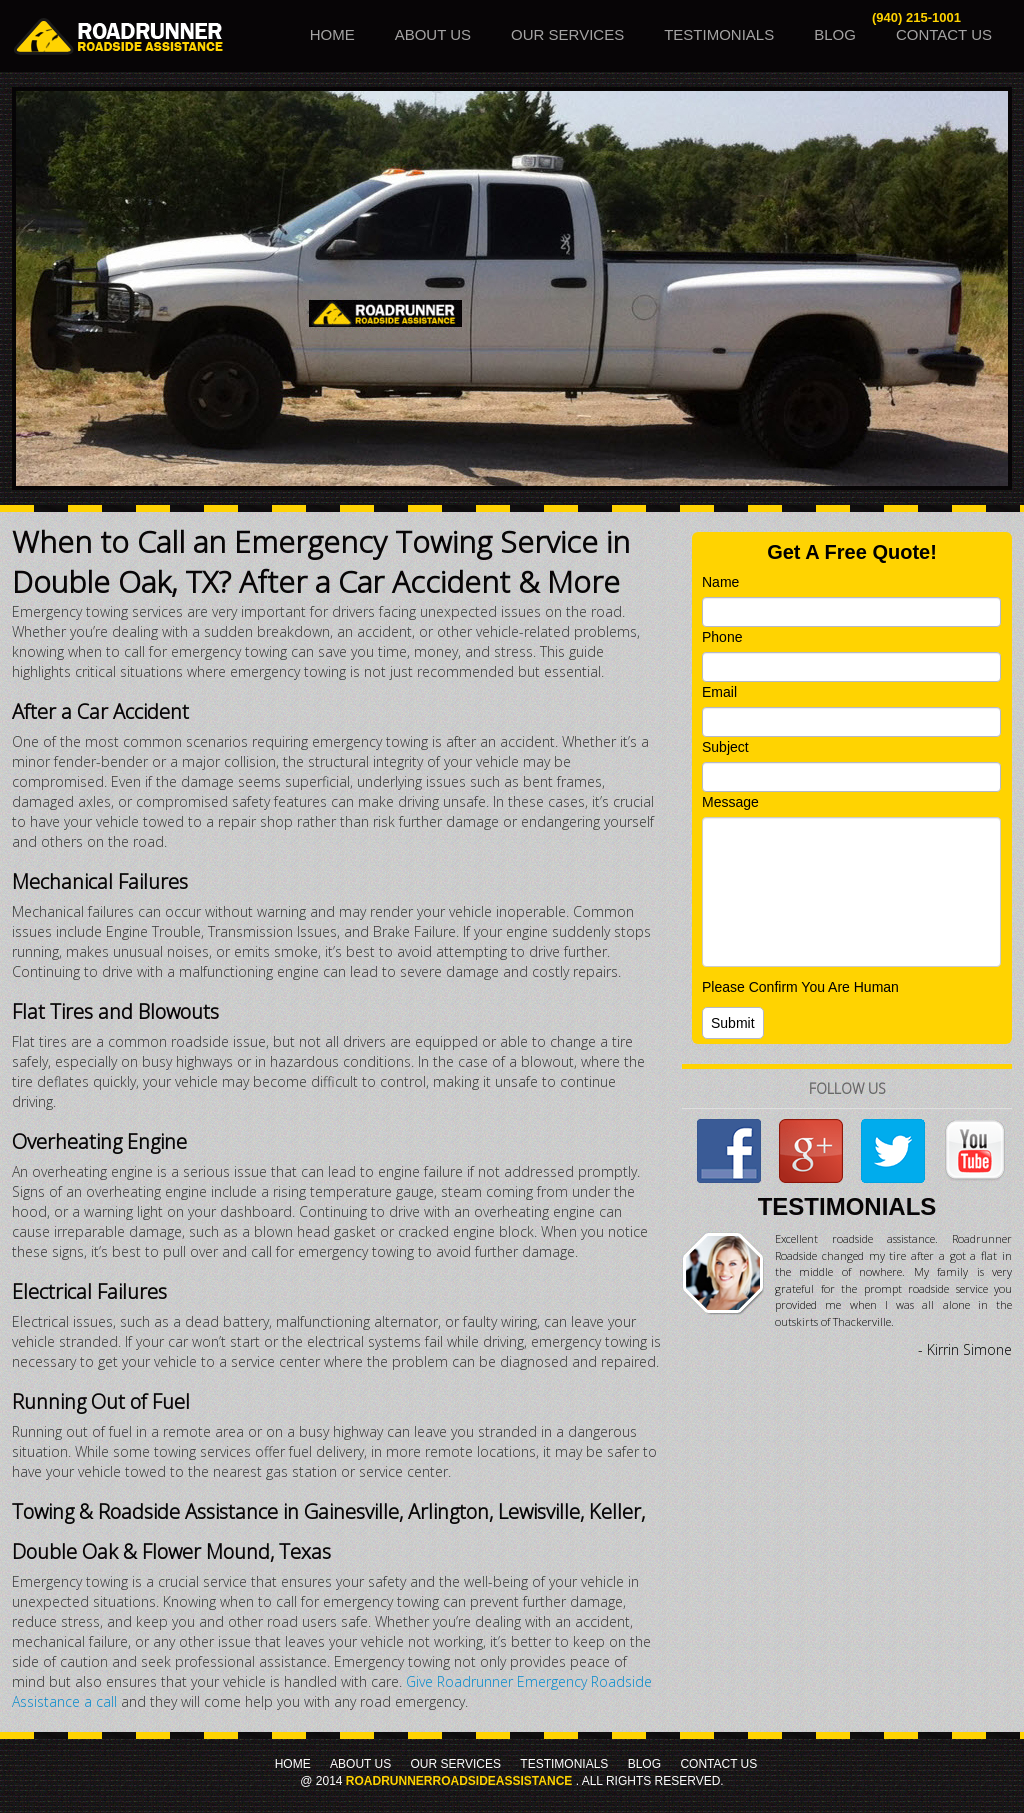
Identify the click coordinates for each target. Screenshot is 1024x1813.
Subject (725, 747)
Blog (835, 34)
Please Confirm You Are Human (800, 987)
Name (720, 582)
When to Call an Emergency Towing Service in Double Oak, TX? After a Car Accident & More (321, 561)
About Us (433, 34)
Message (730, 802)
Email (719, 692)
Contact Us (944, 34)
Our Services (567, 34)
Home (332, 34)
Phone (722, 637)
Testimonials (719, 34)
